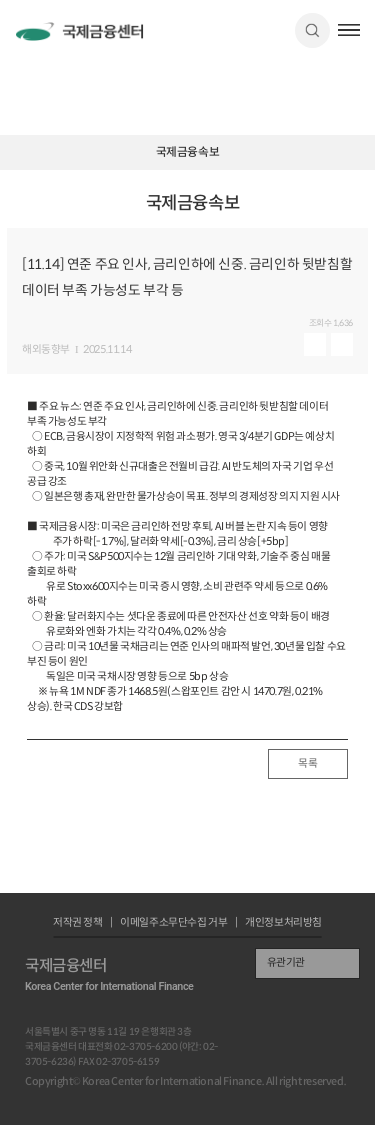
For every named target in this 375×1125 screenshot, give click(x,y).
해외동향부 (46, 350)
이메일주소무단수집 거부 (173, 923)
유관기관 (286, 962)
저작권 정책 (78, 923)
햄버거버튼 (349, 30)
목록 (307, 763)
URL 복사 (355, 210)
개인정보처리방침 (283, 923)
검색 (312, 30)
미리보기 (315, 344)
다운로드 (342, 344)
